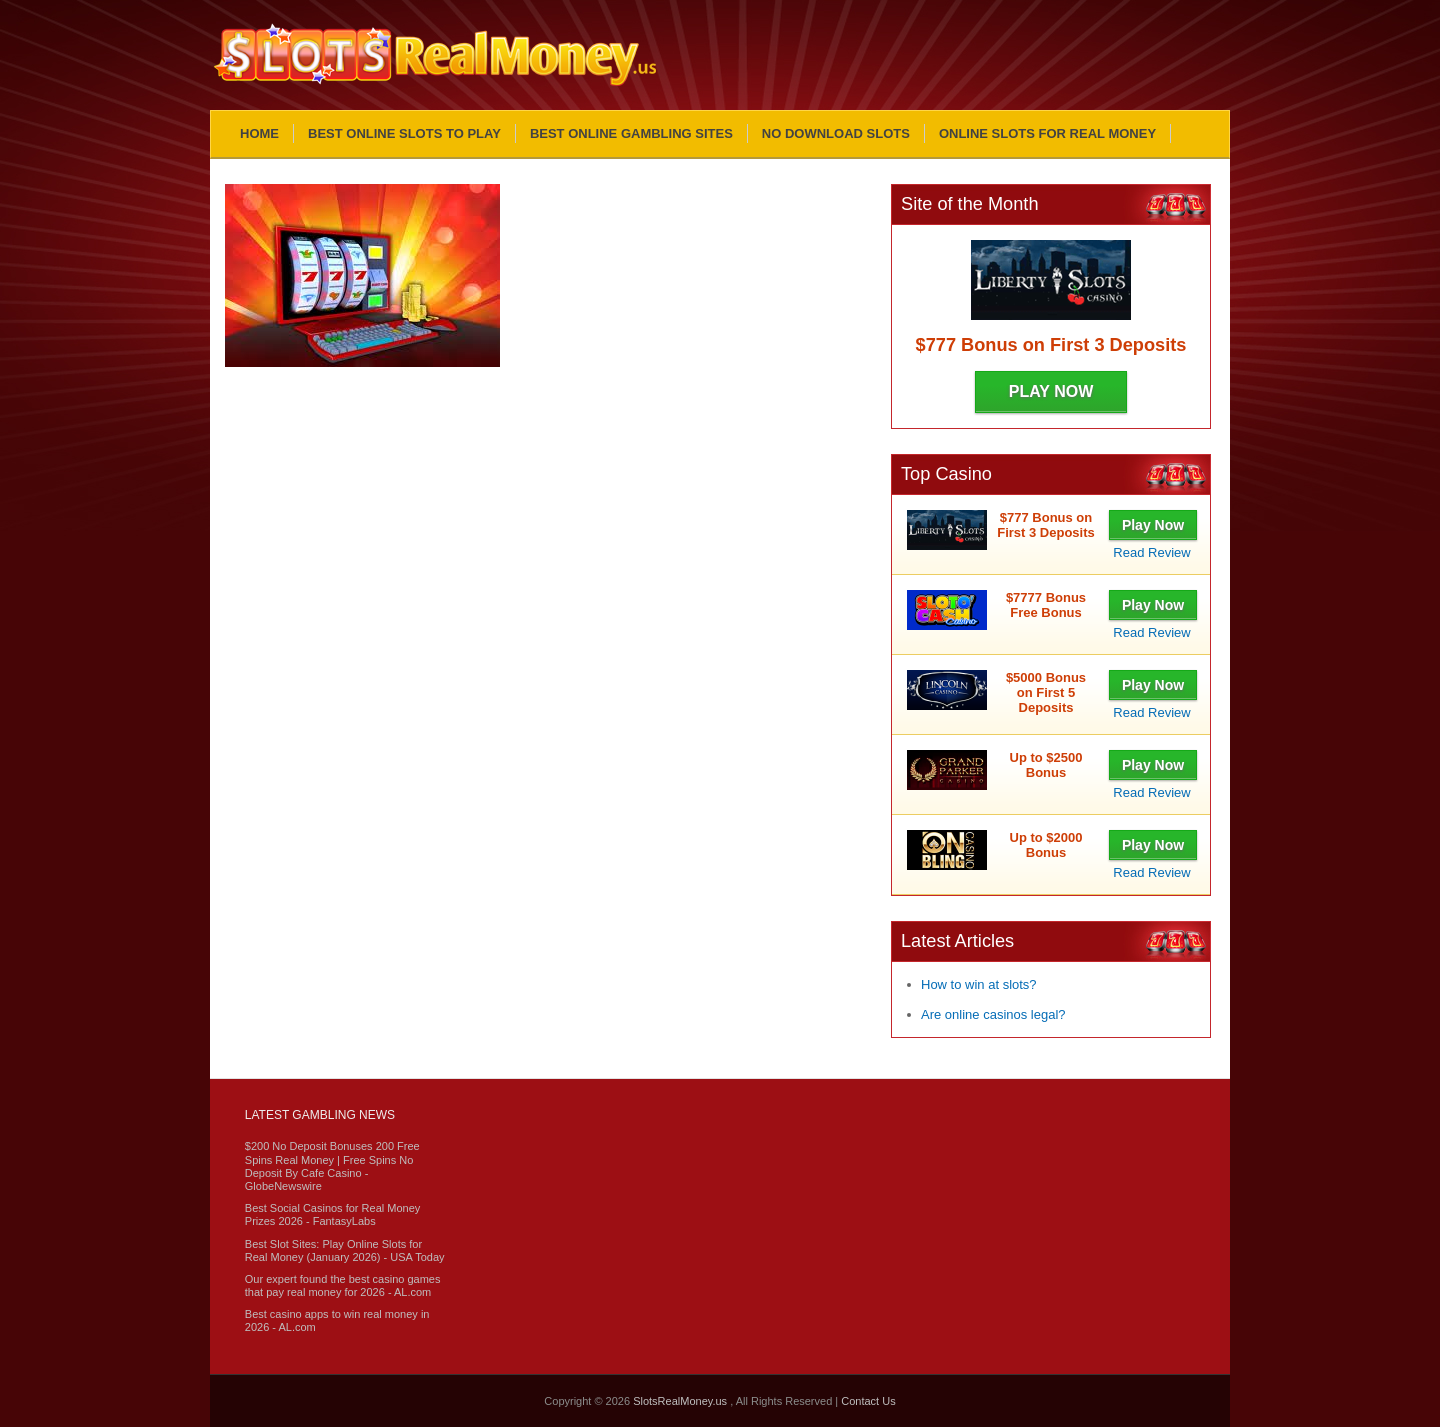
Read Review (1151, 552)
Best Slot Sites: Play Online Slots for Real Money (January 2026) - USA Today (345, 1250)
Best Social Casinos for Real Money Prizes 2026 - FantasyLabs (332, 1214)
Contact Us (868, 1401)
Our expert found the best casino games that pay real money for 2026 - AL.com (343, 1285)
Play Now (1051, 391)
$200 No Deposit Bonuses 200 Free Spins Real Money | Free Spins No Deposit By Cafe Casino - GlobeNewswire (332, 1166)
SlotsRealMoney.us (681, 1401)
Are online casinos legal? (993, 1014)
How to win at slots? (979, 984)
